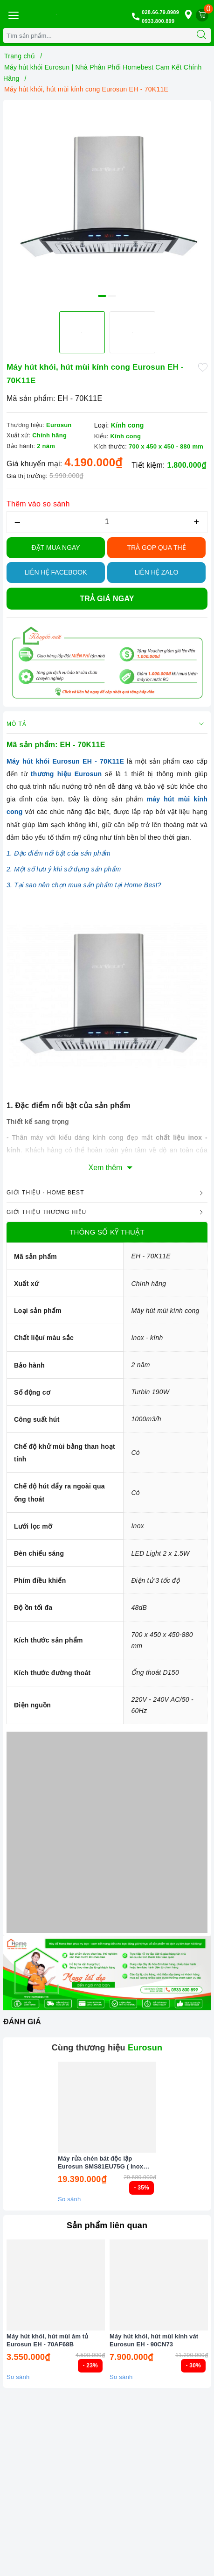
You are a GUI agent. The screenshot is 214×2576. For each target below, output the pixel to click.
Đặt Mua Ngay (56, 547)
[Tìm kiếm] (201, 35)
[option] (107, 203)
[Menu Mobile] (13, 14)
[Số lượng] (107, 522)
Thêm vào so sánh (38, 504)
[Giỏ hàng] (202, 15)
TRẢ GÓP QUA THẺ (156, 547)
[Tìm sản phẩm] (98, 35)
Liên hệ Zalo (157, 572)
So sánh (69, 2199)
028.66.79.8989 (160, 12)
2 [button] (112, 296)
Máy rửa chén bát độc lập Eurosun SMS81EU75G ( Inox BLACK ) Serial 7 (100, 2163)
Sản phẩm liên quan (107, 2225)
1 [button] (102, 296)
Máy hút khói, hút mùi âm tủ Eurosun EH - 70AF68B (47, 2340)
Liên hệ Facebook (56, 572)
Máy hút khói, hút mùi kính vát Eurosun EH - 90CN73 (154, 2340)
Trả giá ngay (107, 599)
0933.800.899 (158, 21)
